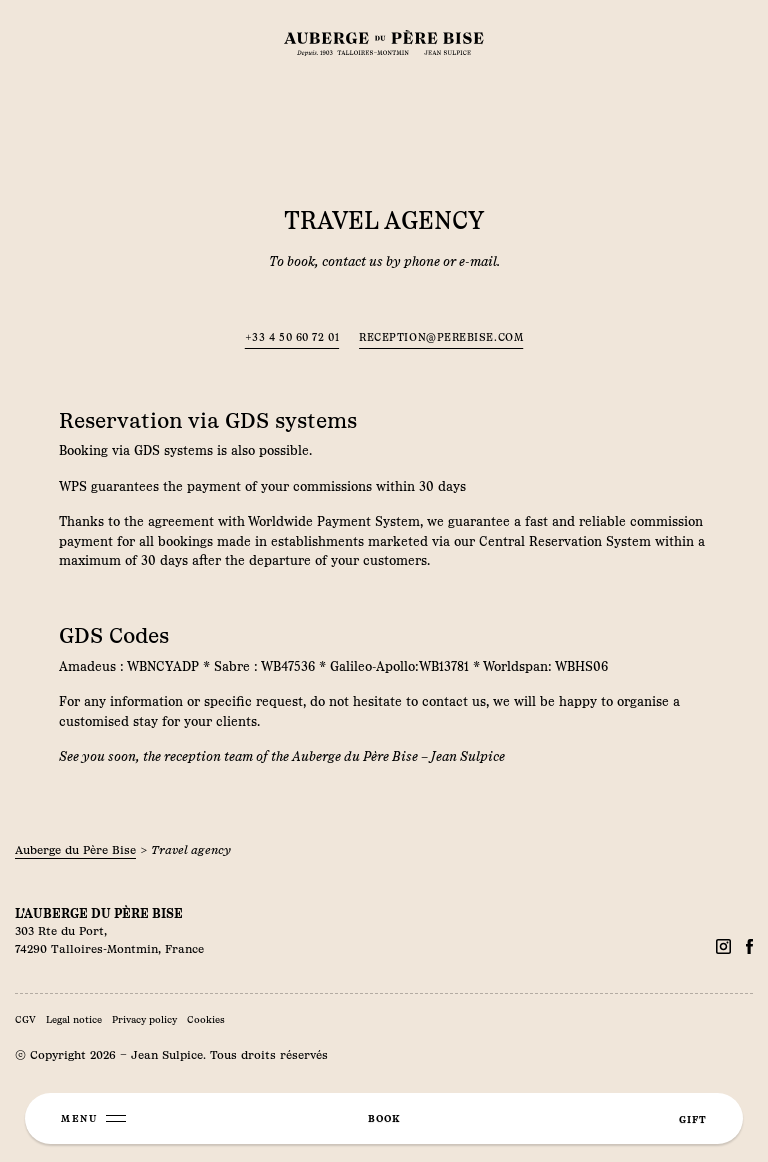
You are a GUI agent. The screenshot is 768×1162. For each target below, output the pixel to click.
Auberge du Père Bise (75, 850)
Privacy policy (144, 1019)
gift (693, 1119)
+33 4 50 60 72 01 (292, 337)
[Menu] (93, 1118)
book (384, 1118)
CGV (25, 1019)
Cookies (206, 1019)
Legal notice (74, 1019)
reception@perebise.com (441, 337)
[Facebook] (723, 946)
